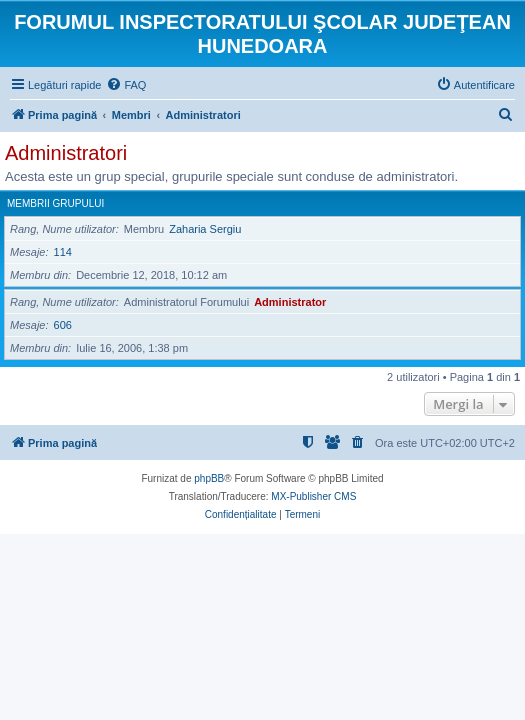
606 (63, 325)
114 (63, 252)
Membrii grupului (55, 203)
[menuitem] (126, 85)
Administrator (290, 302)
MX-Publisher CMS (313, 496)
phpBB (209, 478)
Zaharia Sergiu (205, 229)
